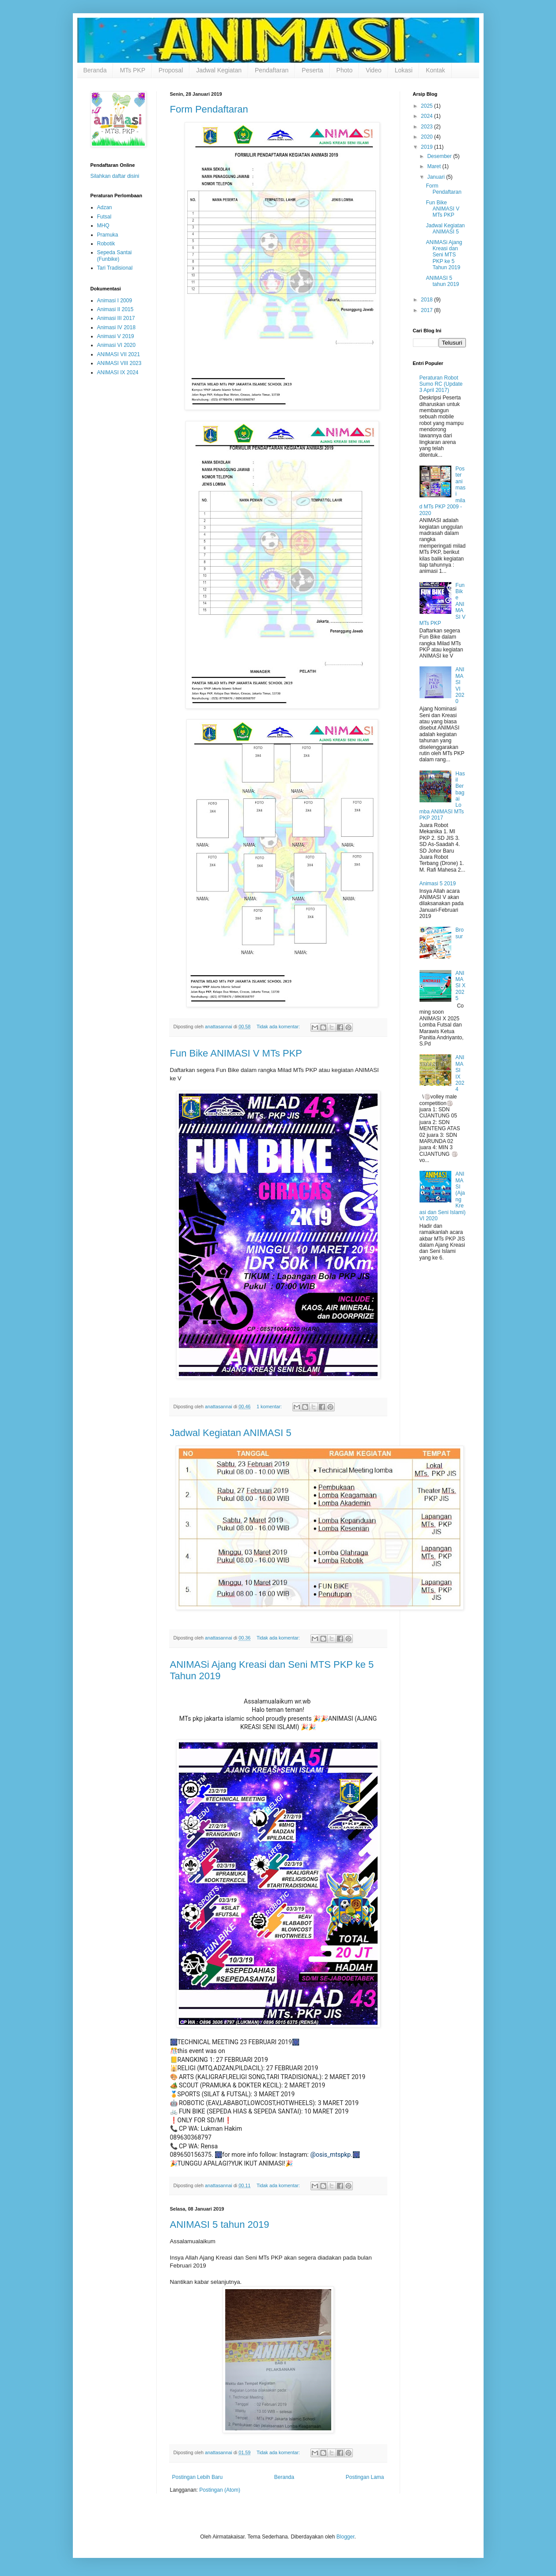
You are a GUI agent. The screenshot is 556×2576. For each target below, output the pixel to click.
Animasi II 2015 (115, 309)
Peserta (312, 70)
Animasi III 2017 (116, 318)
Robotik (106, 244)
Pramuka (107, 235)
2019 (427, 147)
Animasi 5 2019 (438, 883)
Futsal (104, 217)
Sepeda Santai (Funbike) (114, 255)
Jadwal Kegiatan (219, 70)
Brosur (459, 933)
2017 (427, 310)
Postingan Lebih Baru (197, 2477)
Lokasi (403, 70)
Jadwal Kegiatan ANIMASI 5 (230, 1432)
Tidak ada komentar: (279, 1026)
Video (374, 70)
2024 (427, 116)
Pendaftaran (271, 70)
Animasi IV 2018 (116, 327)
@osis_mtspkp (330, 2154)
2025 (427, 106)
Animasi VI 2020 (116, 345)
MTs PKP (132, 70)
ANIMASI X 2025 (460, 986)
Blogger (346, 2537)
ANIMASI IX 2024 (118, 372)
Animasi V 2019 (115, 336)
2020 (427, 137)
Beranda (95, 70)
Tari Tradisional (115, 268)
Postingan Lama (365, 2477)
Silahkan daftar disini (115, 176)
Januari (436, 177)
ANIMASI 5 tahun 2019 (219, 2224)
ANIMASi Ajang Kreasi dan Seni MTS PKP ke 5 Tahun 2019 (444, 255)
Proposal (171, 70)
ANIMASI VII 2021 (118, 354)
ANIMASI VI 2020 (459, 685)
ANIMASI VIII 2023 (119, 363)
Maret (434, 166)
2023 (427, 127)
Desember (440, 156)
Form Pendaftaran (209, 109)
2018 (427, 300)
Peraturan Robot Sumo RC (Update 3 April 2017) (441, 384)
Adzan (104, 207)
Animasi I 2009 (114, 300)
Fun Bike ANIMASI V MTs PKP (236, 1053)
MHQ (103, 225)
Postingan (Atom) (219, 2490)
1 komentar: (270, 1406)
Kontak (435, 70)
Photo (345, 70)
